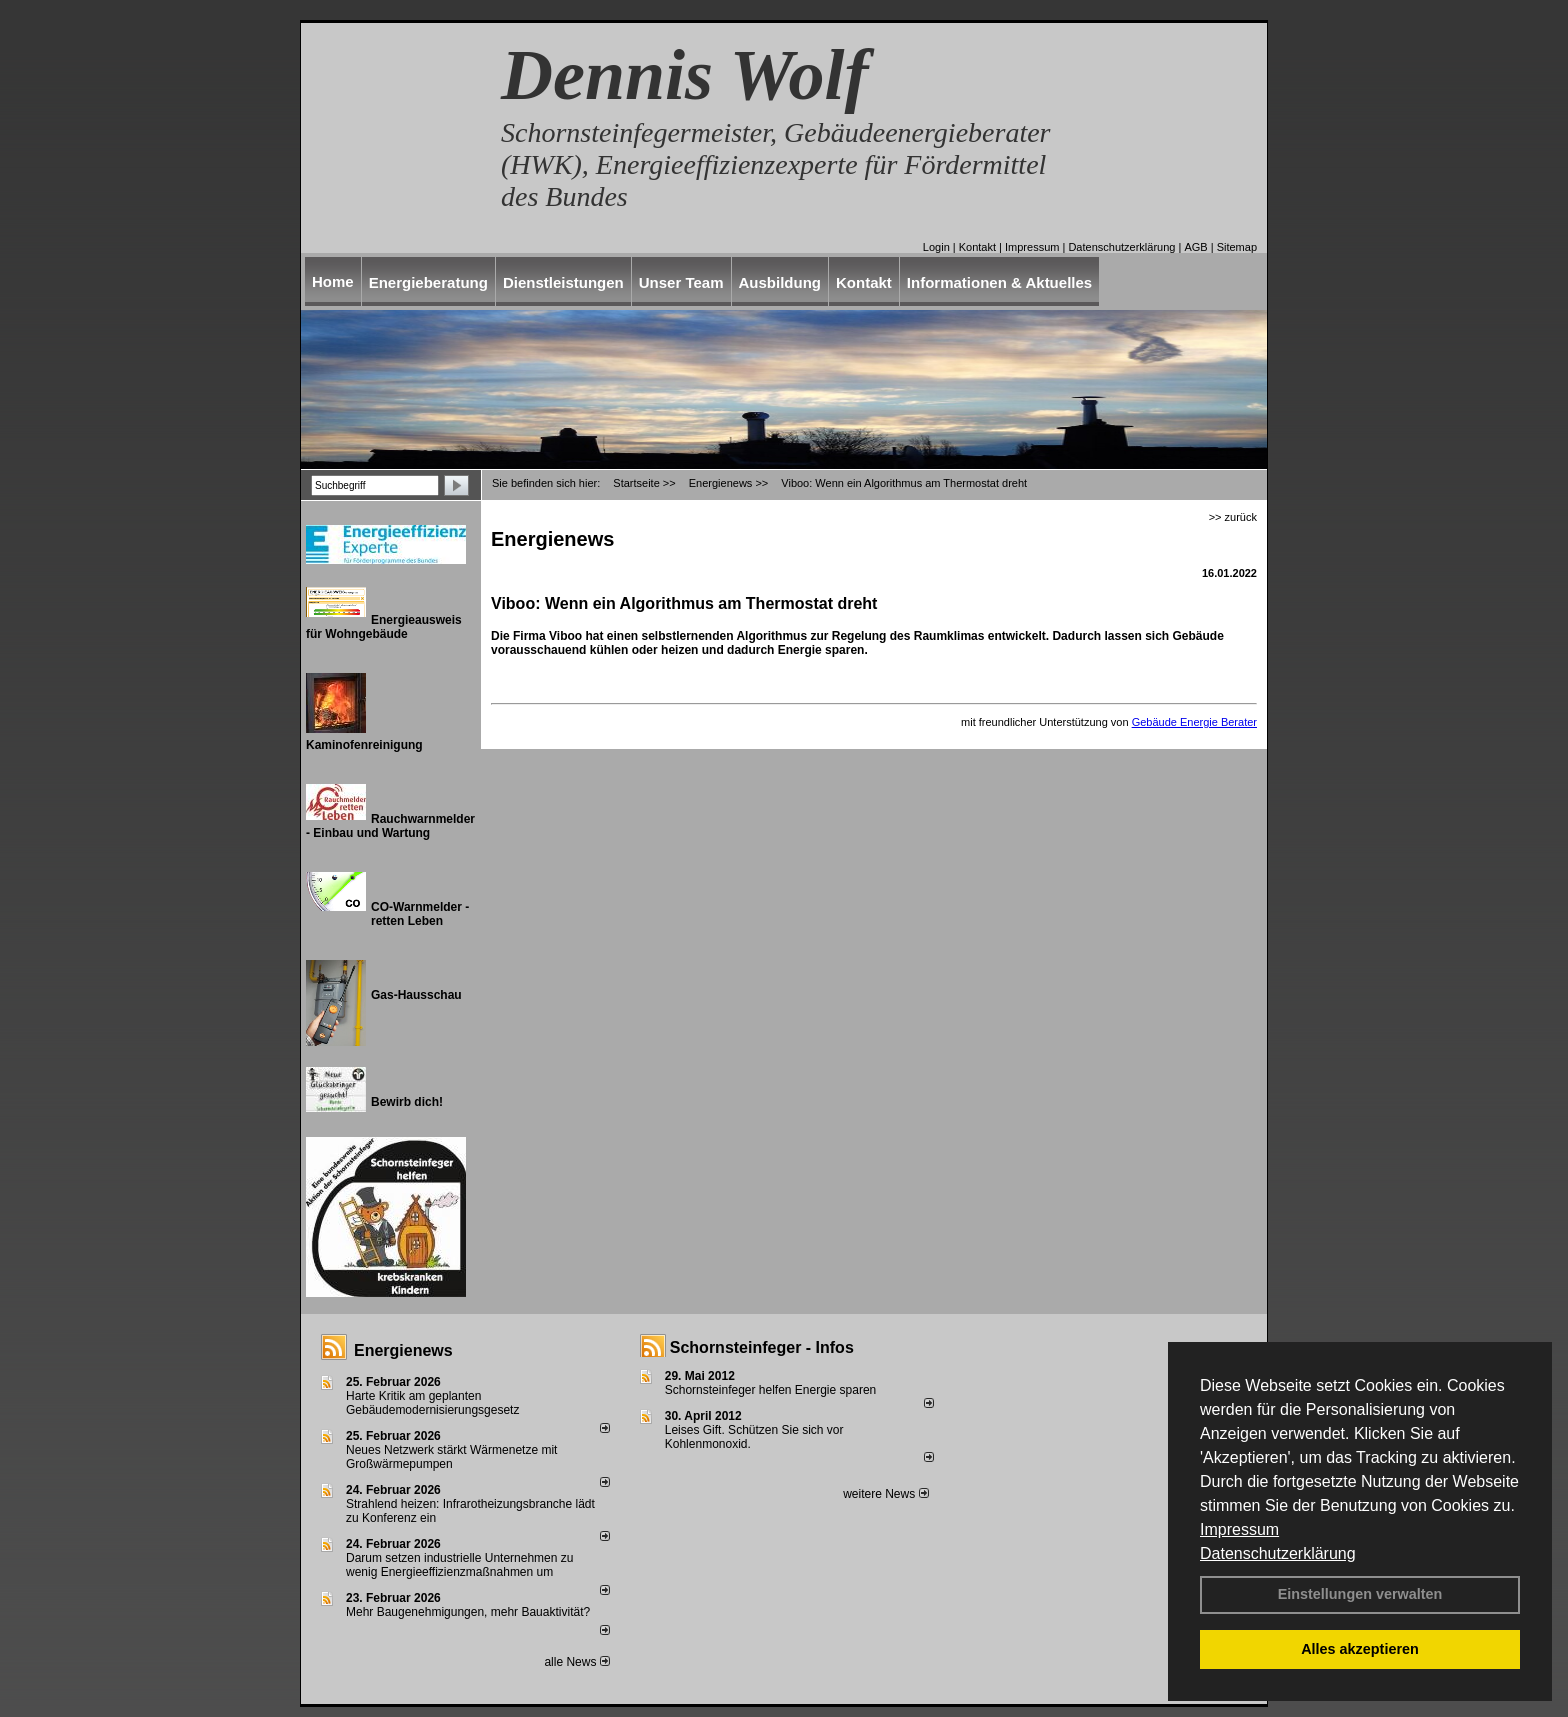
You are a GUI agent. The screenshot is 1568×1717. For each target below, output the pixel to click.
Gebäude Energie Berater (1194, 722)
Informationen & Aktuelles (999, 282)
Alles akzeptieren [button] (1360, 1649)
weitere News (885, 1494)
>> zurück (1233, 517)
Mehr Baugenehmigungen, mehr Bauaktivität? (468, 1612)
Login (936, 247)
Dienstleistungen (563, 282)
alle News (576, 1662)
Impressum (1239, 1529)
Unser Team (681, 282)
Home (333, 281)
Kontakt (977, 247)
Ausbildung (780, 282)
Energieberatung (428, 282)
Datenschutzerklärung (1278, 1553)
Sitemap (1237, 247)
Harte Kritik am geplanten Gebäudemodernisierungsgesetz (432, 1403)
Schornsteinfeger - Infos (762, 1347)
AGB (1195, 247)
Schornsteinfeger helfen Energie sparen (770, 1390)
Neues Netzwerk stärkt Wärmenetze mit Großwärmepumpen (451, 1457)
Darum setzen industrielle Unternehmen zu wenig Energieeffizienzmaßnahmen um (459, 1565)
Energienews (403, 1350)
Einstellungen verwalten (1360, 1594)
